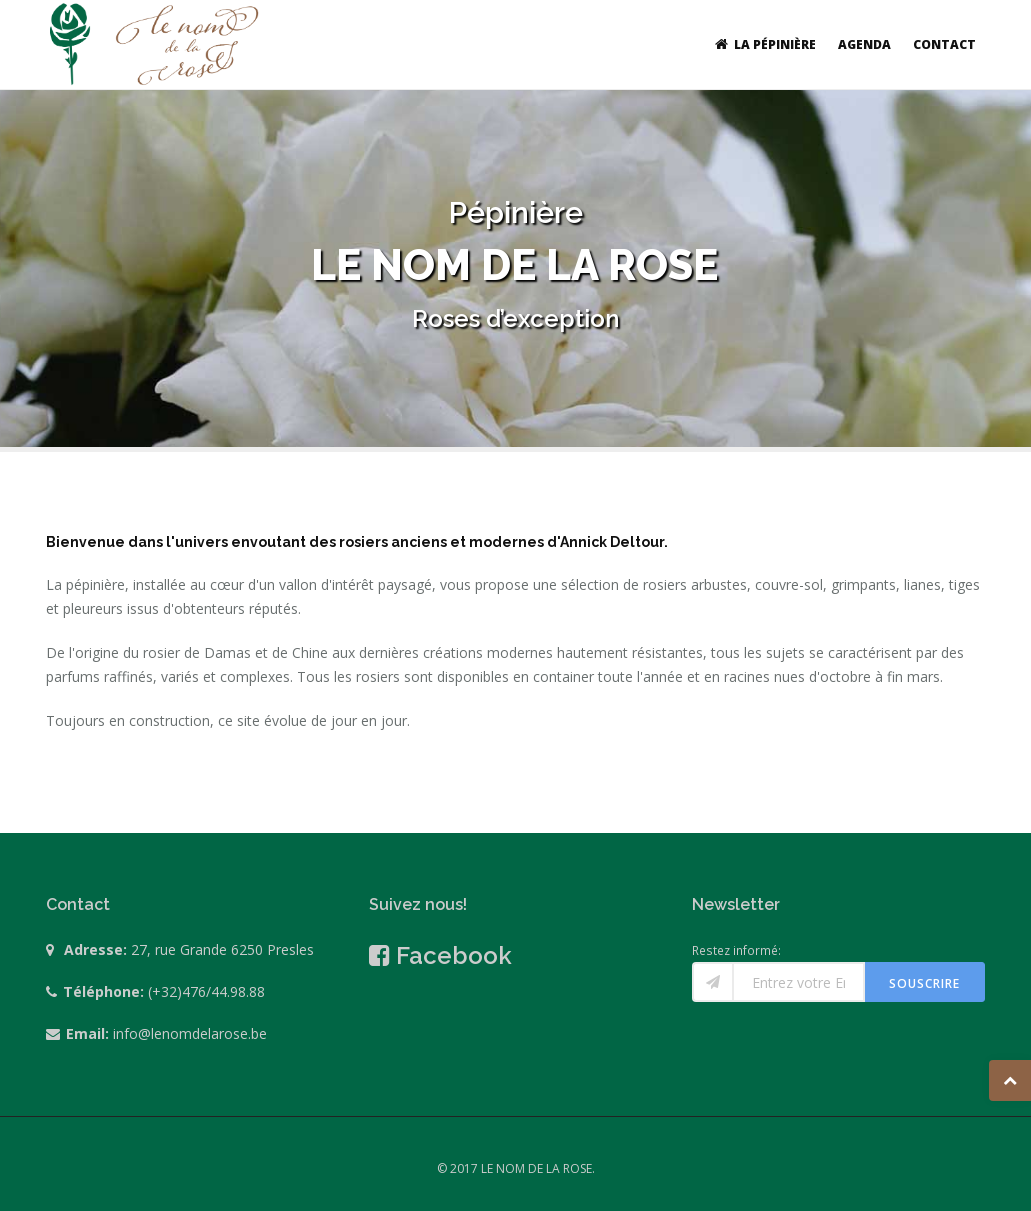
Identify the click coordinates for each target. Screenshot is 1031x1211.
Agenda (864, 44)
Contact (944, 44)
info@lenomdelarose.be (190, 1033)
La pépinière (762, 44)
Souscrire (924, 983)
